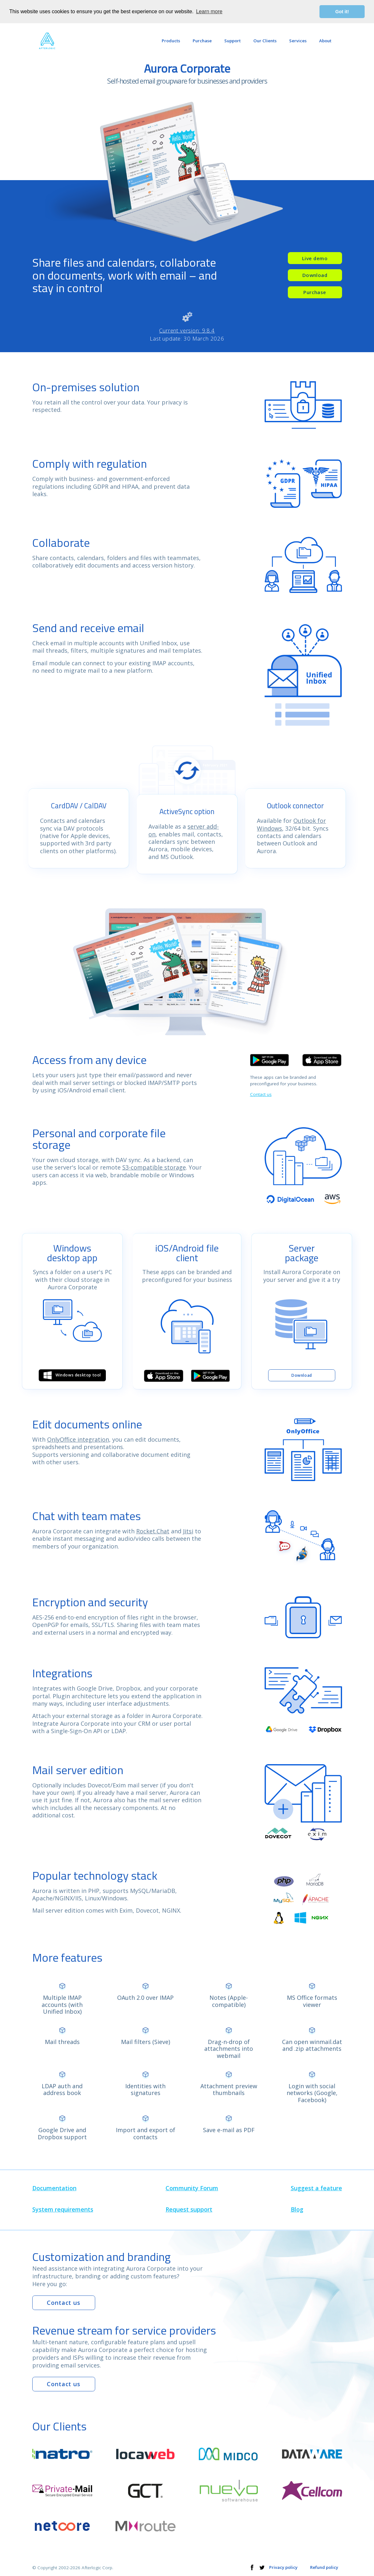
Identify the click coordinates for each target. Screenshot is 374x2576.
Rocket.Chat (152, 1531)
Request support (189, 2209)
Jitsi (188, 1531)
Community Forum (192, 2188)
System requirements (62, 2209)
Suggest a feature (316, 2188)
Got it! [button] (342, 11)
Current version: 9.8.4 (187, 330)
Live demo (315, 258)
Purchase (314, 292)
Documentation (54, 2188)
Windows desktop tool (72, 1375)
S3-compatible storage (154, 1167)
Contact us (261, 1094)
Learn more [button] (209, 11)
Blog (297, 2209)
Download (315, 275)
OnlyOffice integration (78, 1439)
